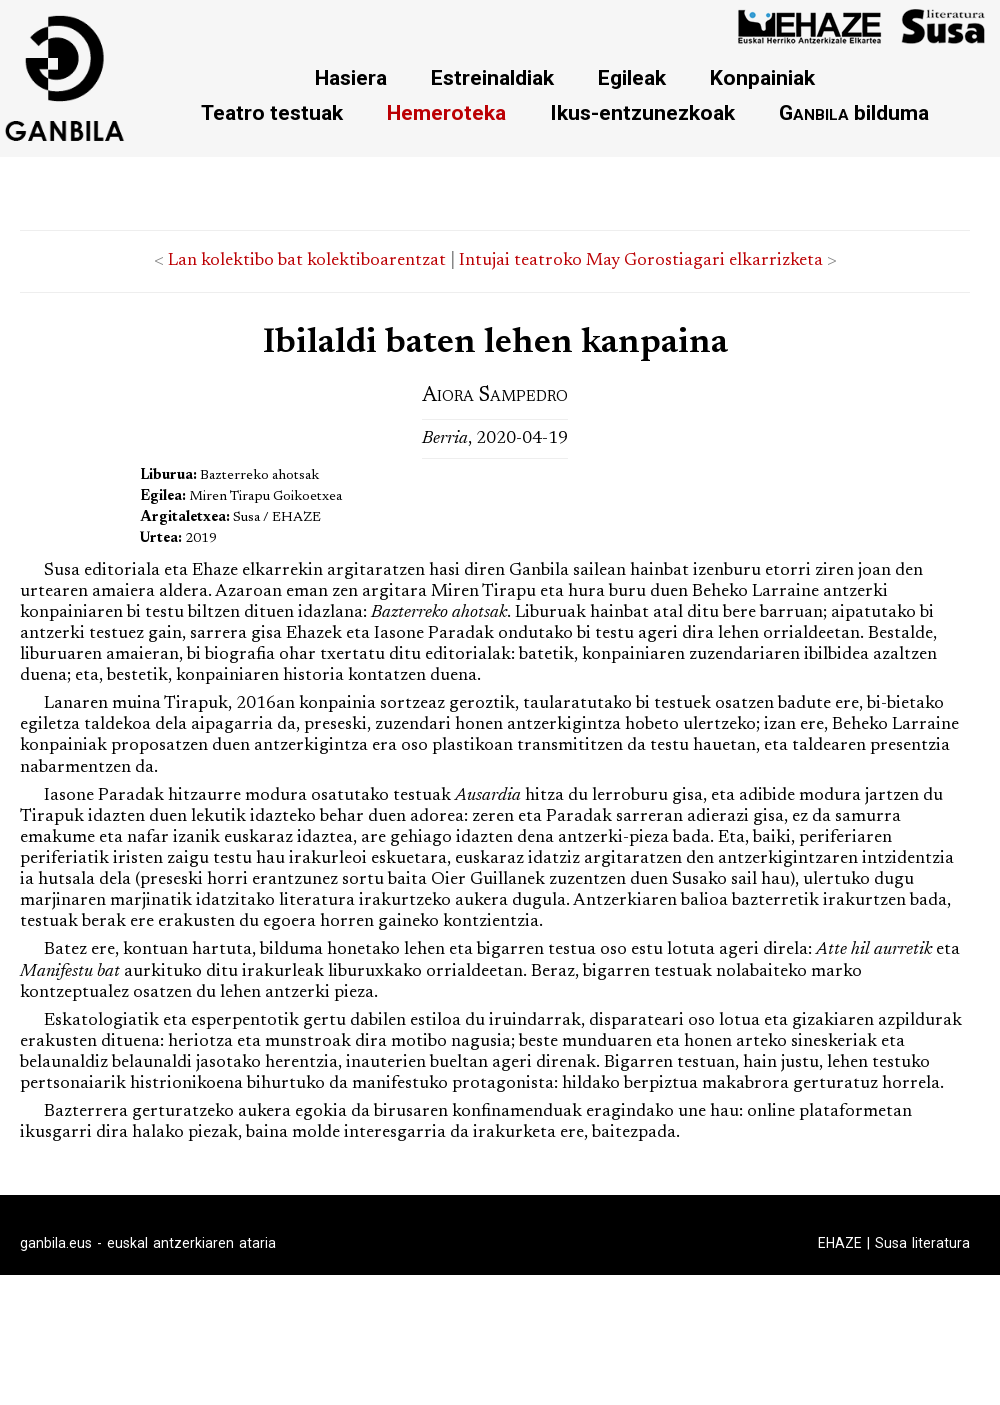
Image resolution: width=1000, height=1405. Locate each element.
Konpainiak (762, 77)
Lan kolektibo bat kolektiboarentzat (307, 261)
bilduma (854, 112)
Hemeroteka (446, 112)
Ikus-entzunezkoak (642, 112)
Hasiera (351, 77)
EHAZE (840, 1243)
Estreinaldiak (492, 77)
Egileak (632, 77)
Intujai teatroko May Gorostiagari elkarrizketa (641, 261)
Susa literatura (922, 1243)
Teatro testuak (272, 112)
